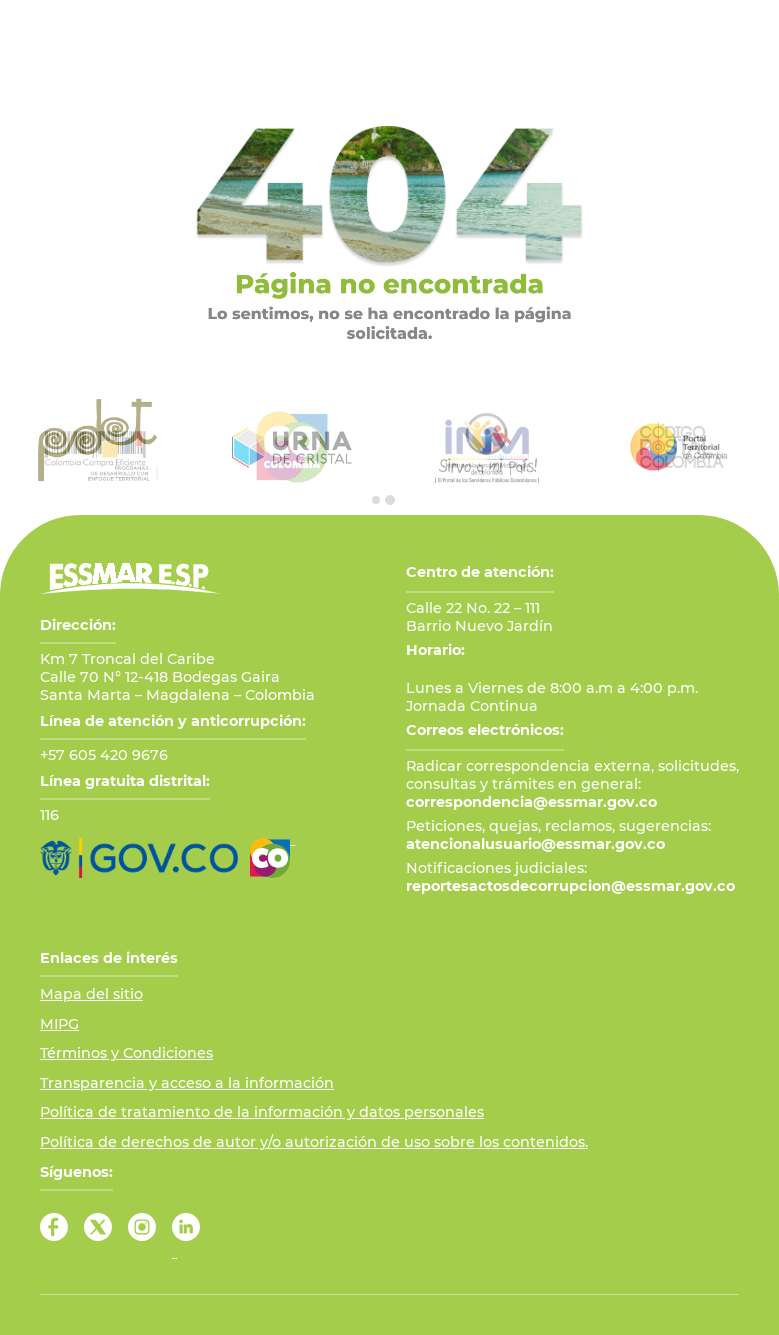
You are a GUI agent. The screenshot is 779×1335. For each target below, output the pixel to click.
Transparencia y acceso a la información (187, 1083)
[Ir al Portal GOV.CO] (139, 858)
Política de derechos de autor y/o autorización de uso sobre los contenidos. (314, 1142)
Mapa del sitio (91, 994)
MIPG (59, 1024)
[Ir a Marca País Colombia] (272, 858)
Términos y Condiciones (126, 1053)
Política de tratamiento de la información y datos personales (262, 1112)
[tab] (376, 500)
